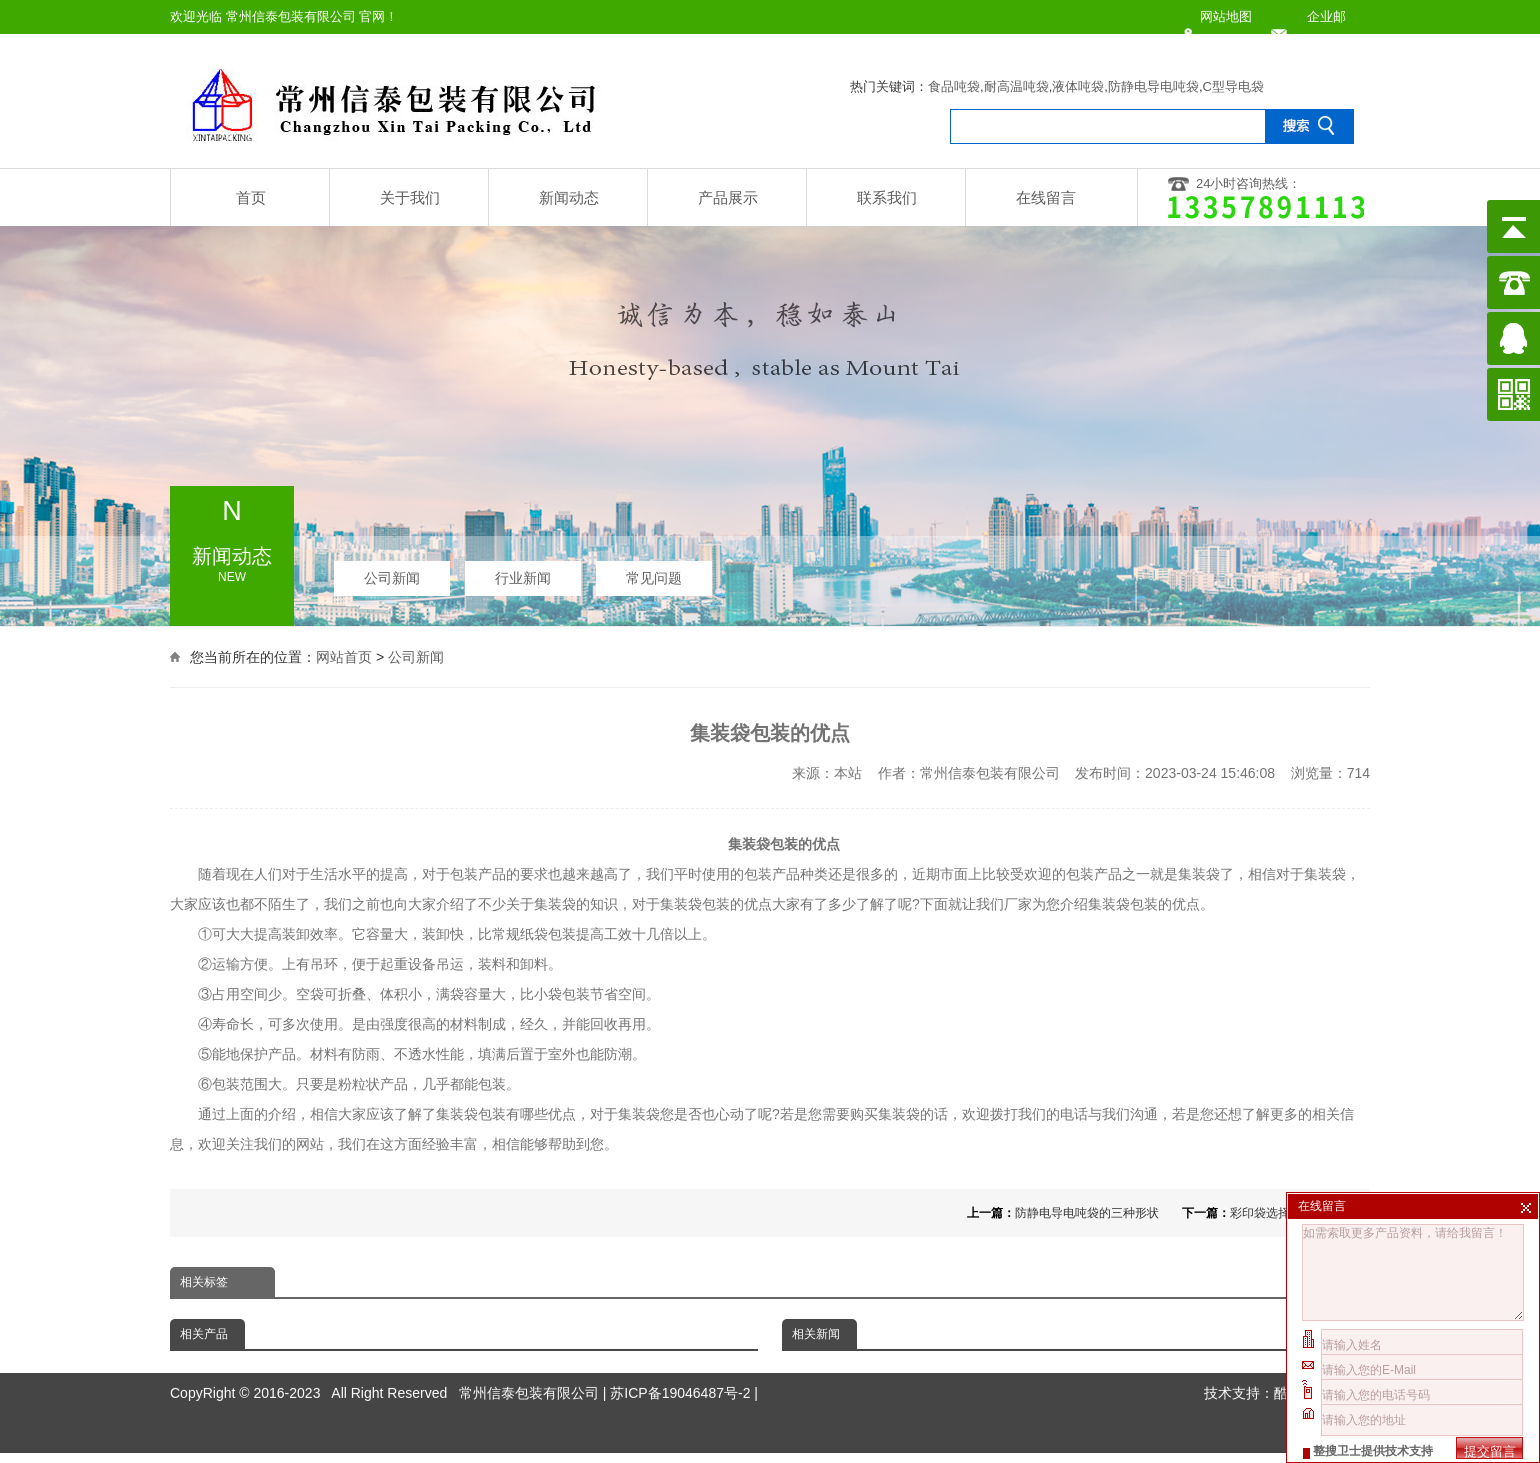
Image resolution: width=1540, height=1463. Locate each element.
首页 (251, 197)
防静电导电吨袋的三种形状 (1087, 1213)
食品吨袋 (954, 86)
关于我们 (410, 197)
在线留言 (1046, 197)
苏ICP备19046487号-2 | (684, 1359)
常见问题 (654, 572)
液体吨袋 (1078, 86)
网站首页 (344, 655)
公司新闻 (392, 572)
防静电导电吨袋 (1153, 86)
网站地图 (1226, 16)
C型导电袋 (1233, 86)
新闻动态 (569, 197)
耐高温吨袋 (1016, 86)
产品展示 (728, 197)
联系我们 (887, 197)
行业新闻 (523, 572)
